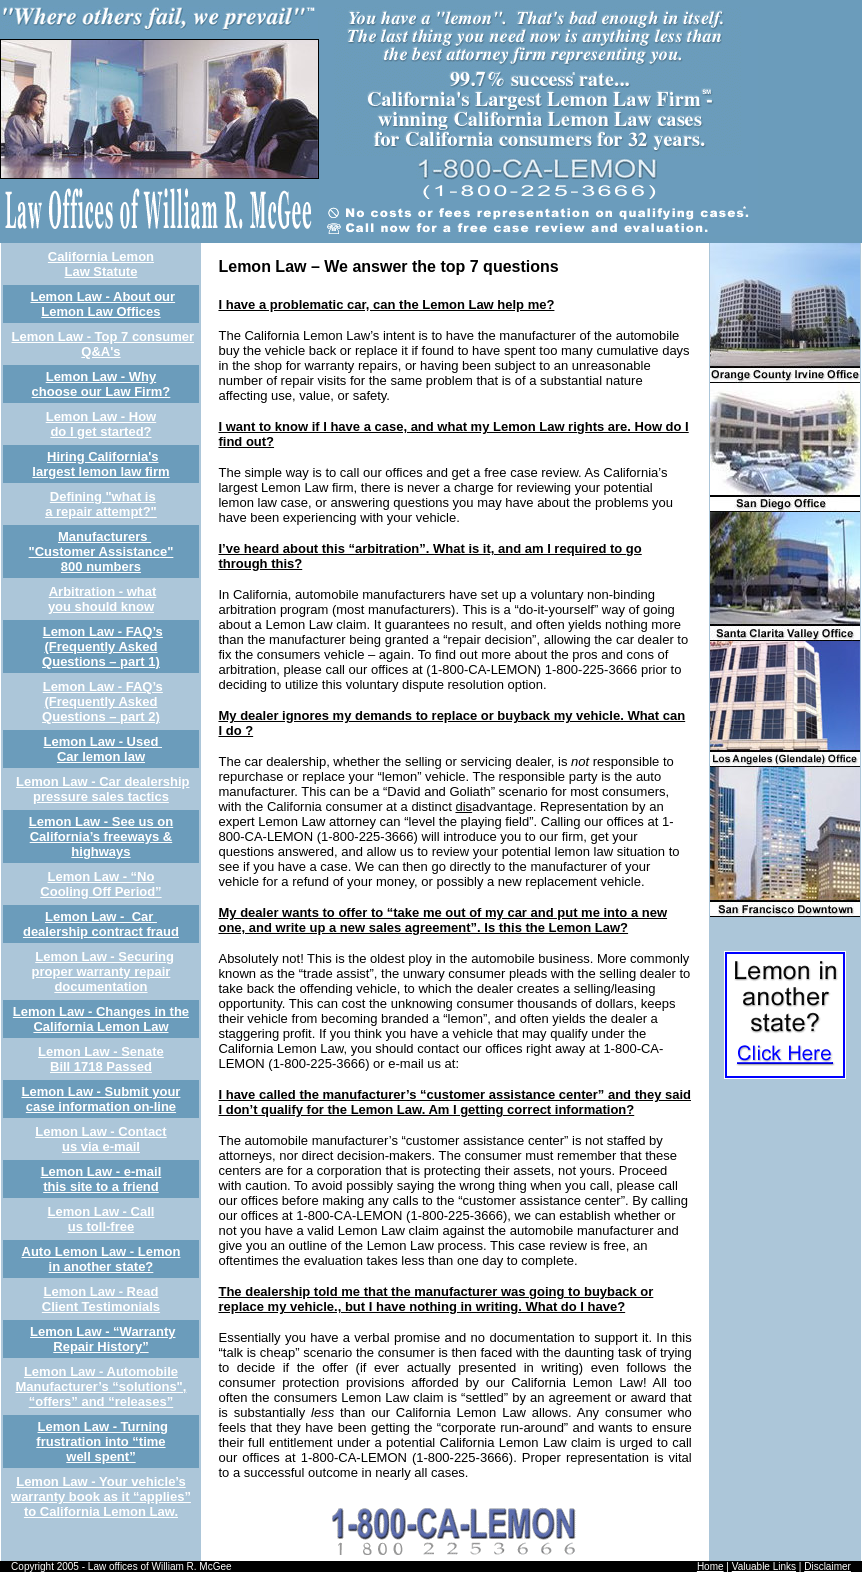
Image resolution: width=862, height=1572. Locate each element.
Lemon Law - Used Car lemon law (103, 749)
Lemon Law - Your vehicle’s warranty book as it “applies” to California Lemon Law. (101, 1496)
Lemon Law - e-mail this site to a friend (101, 1179)
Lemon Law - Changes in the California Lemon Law (101, 1019)
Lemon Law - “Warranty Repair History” (102, 1339)
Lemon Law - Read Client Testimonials (101, 1299)
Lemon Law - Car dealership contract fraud (101, 924)
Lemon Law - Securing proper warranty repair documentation (103, 971)
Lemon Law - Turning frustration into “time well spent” (102, 1441)
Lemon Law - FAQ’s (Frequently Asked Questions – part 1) (102, 646)
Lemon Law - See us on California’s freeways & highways (101, 836)
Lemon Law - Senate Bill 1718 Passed (101, 1059)
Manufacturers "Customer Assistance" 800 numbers (101, 551)
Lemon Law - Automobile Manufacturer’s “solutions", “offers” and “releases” (101, 1386)
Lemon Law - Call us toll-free (101, 1219)
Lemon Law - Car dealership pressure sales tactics (102, 789)
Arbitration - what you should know (102, 599)
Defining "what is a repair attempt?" (101, 504)
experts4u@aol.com (521, 1063)
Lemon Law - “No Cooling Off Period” (100, 884)
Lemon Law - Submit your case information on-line (101, 1099)
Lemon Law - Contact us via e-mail (100, 1139)
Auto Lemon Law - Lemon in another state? (101, 1259)
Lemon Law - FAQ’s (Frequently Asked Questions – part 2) (102, 701)
